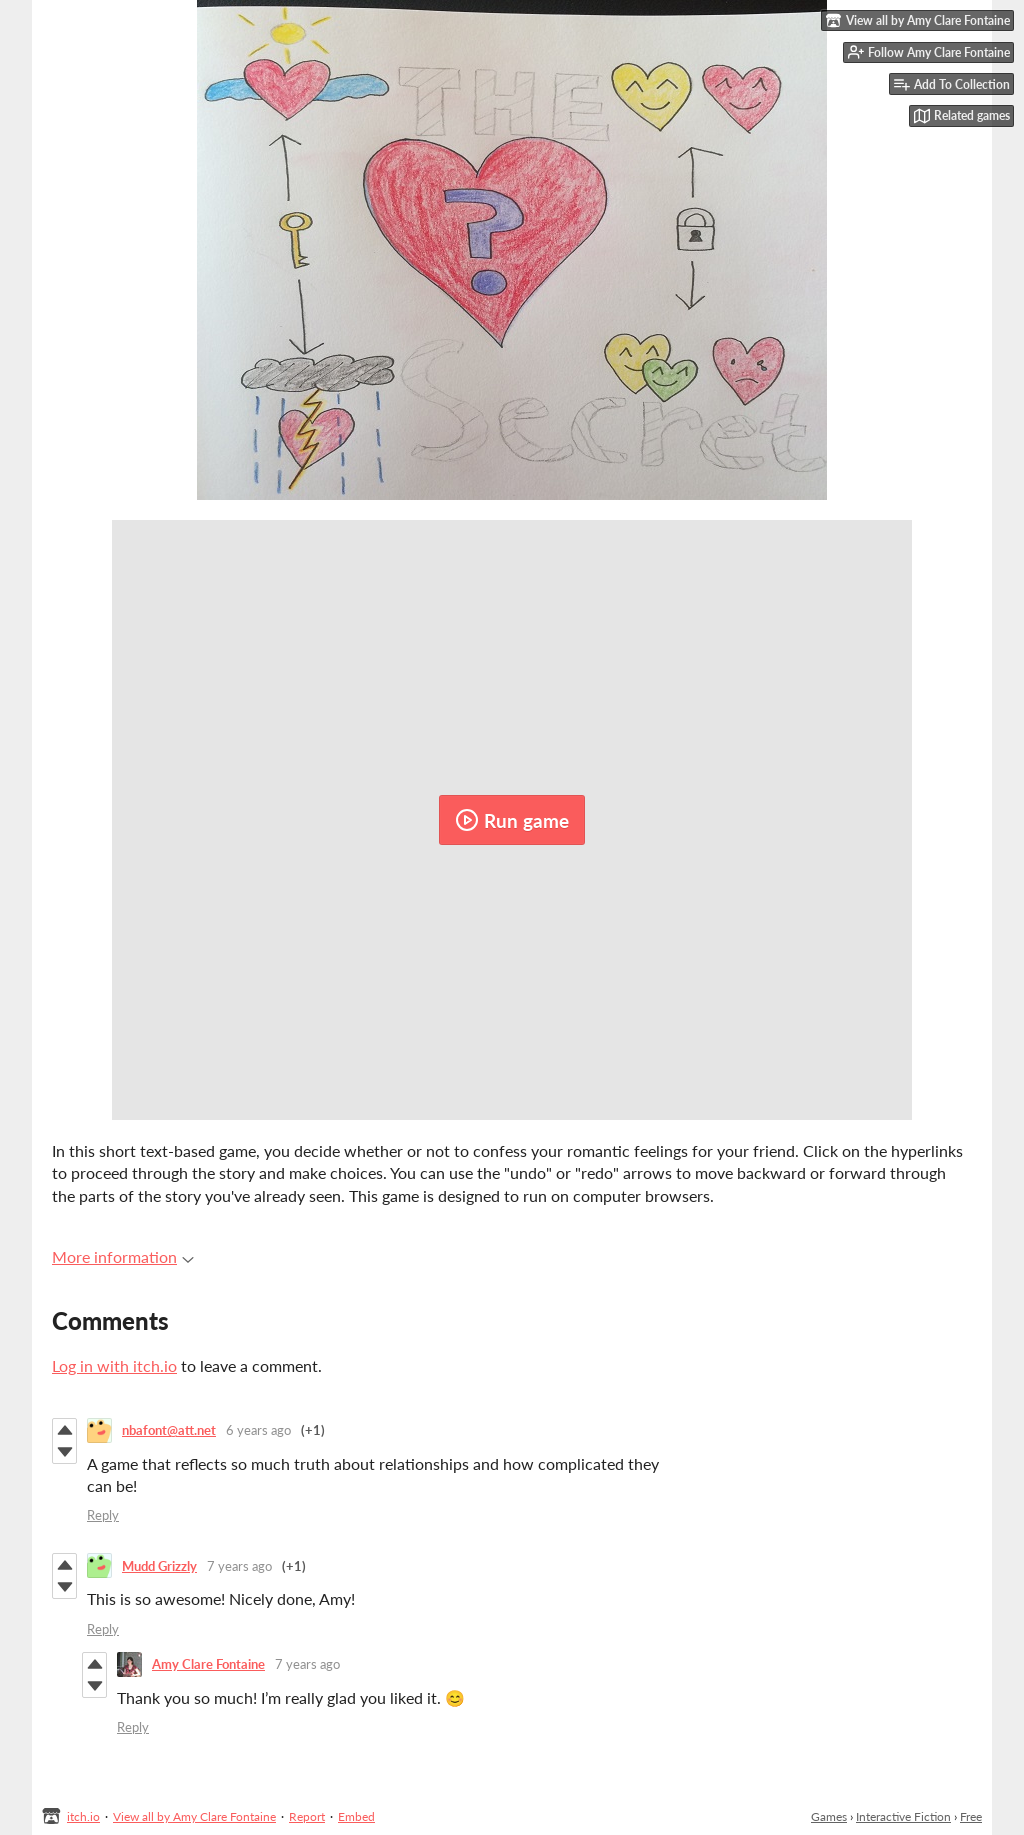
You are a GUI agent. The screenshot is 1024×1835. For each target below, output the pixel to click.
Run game (512, 820)
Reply (103, 1515)
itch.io (83, 1816)
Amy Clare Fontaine (208, 1664)
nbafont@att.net (169, 1430)
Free (971, 1816)
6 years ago (258, 1430)
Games (829, 1816)
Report (307, 1816)
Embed (356, 1816)
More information (123, 1256)
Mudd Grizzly (159, 1566)
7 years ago (239, 1566)
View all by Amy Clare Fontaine (194, 1816)
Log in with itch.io (114, 1365)
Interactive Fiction (903, 1816)
